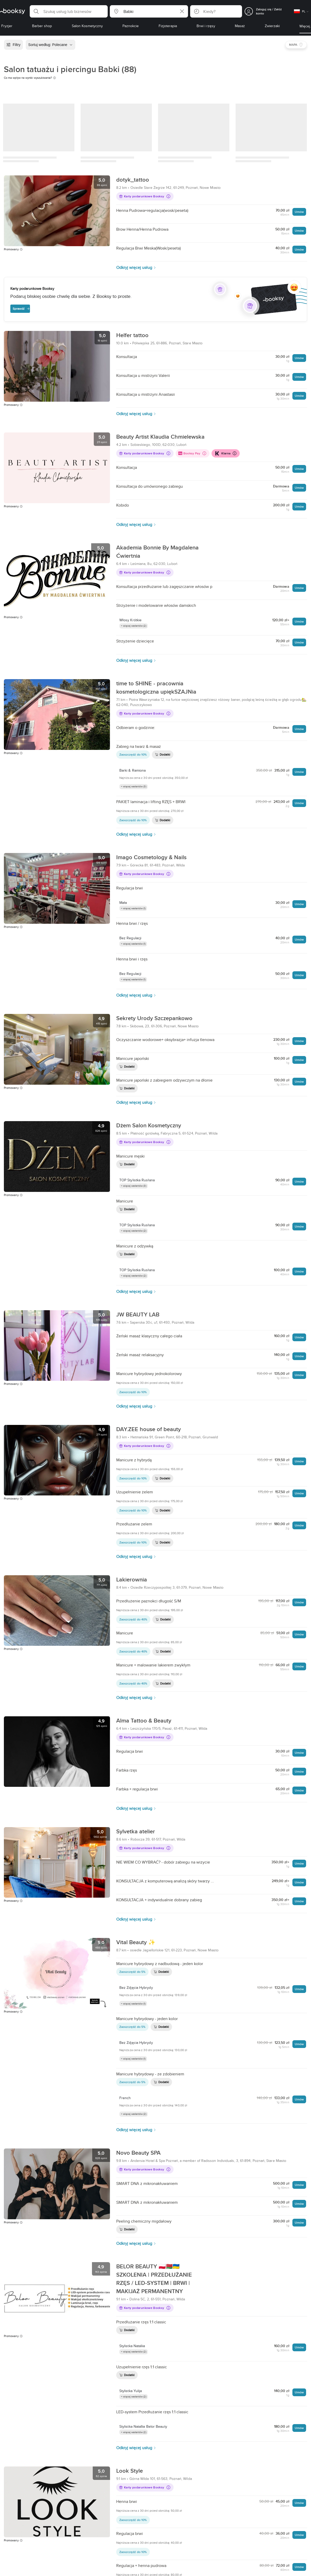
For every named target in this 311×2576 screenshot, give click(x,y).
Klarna (225, 453)
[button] (69, 11)
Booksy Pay (192, 453)
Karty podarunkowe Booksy (144, 196)
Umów (299, 212)
